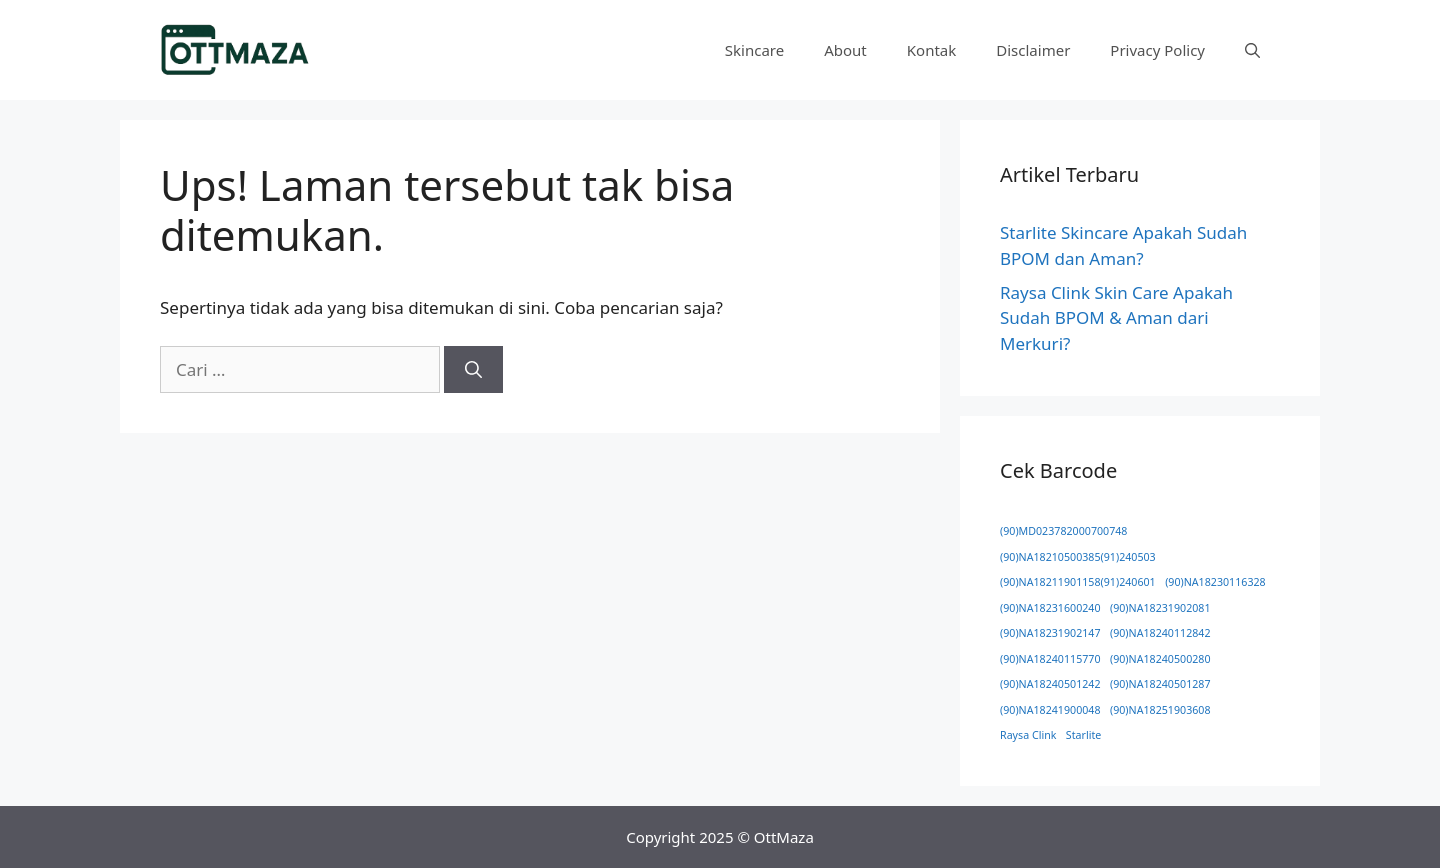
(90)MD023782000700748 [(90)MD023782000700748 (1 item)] (1063, 531)
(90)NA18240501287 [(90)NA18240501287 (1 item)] (1160, 684)
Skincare (754, 50)
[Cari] (473, 370)
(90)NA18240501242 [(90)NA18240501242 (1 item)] (1050, 684)
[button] (1252, 50)
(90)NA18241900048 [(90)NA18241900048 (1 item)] (1050, 710)
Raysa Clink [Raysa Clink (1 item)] (1028, 735)
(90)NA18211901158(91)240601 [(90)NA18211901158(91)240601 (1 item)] (1078, 582)
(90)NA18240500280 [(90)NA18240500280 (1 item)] (1160, 659)
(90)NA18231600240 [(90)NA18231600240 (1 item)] (1050, 608)
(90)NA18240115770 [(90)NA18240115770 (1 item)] (1050, 659)
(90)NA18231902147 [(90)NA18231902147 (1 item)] (1050, 633)
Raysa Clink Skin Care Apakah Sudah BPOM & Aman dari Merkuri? (1116, 318)
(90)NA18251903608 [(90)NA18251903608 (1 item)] (1160, 710)
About (845, 50)
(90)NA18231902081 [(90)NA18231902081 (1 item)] (1160, 608)
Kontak (931, 50)
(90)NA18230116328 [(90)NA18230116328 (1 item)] (1215, 582)
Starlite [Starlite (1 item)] (1083, 735)
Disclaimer (1033, 50)
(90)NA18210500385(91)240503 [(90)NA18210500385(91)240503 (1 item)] (1078, 557)
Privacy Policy (1157, 50)
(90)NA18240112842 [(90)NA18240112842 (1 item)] (1160, 633)
